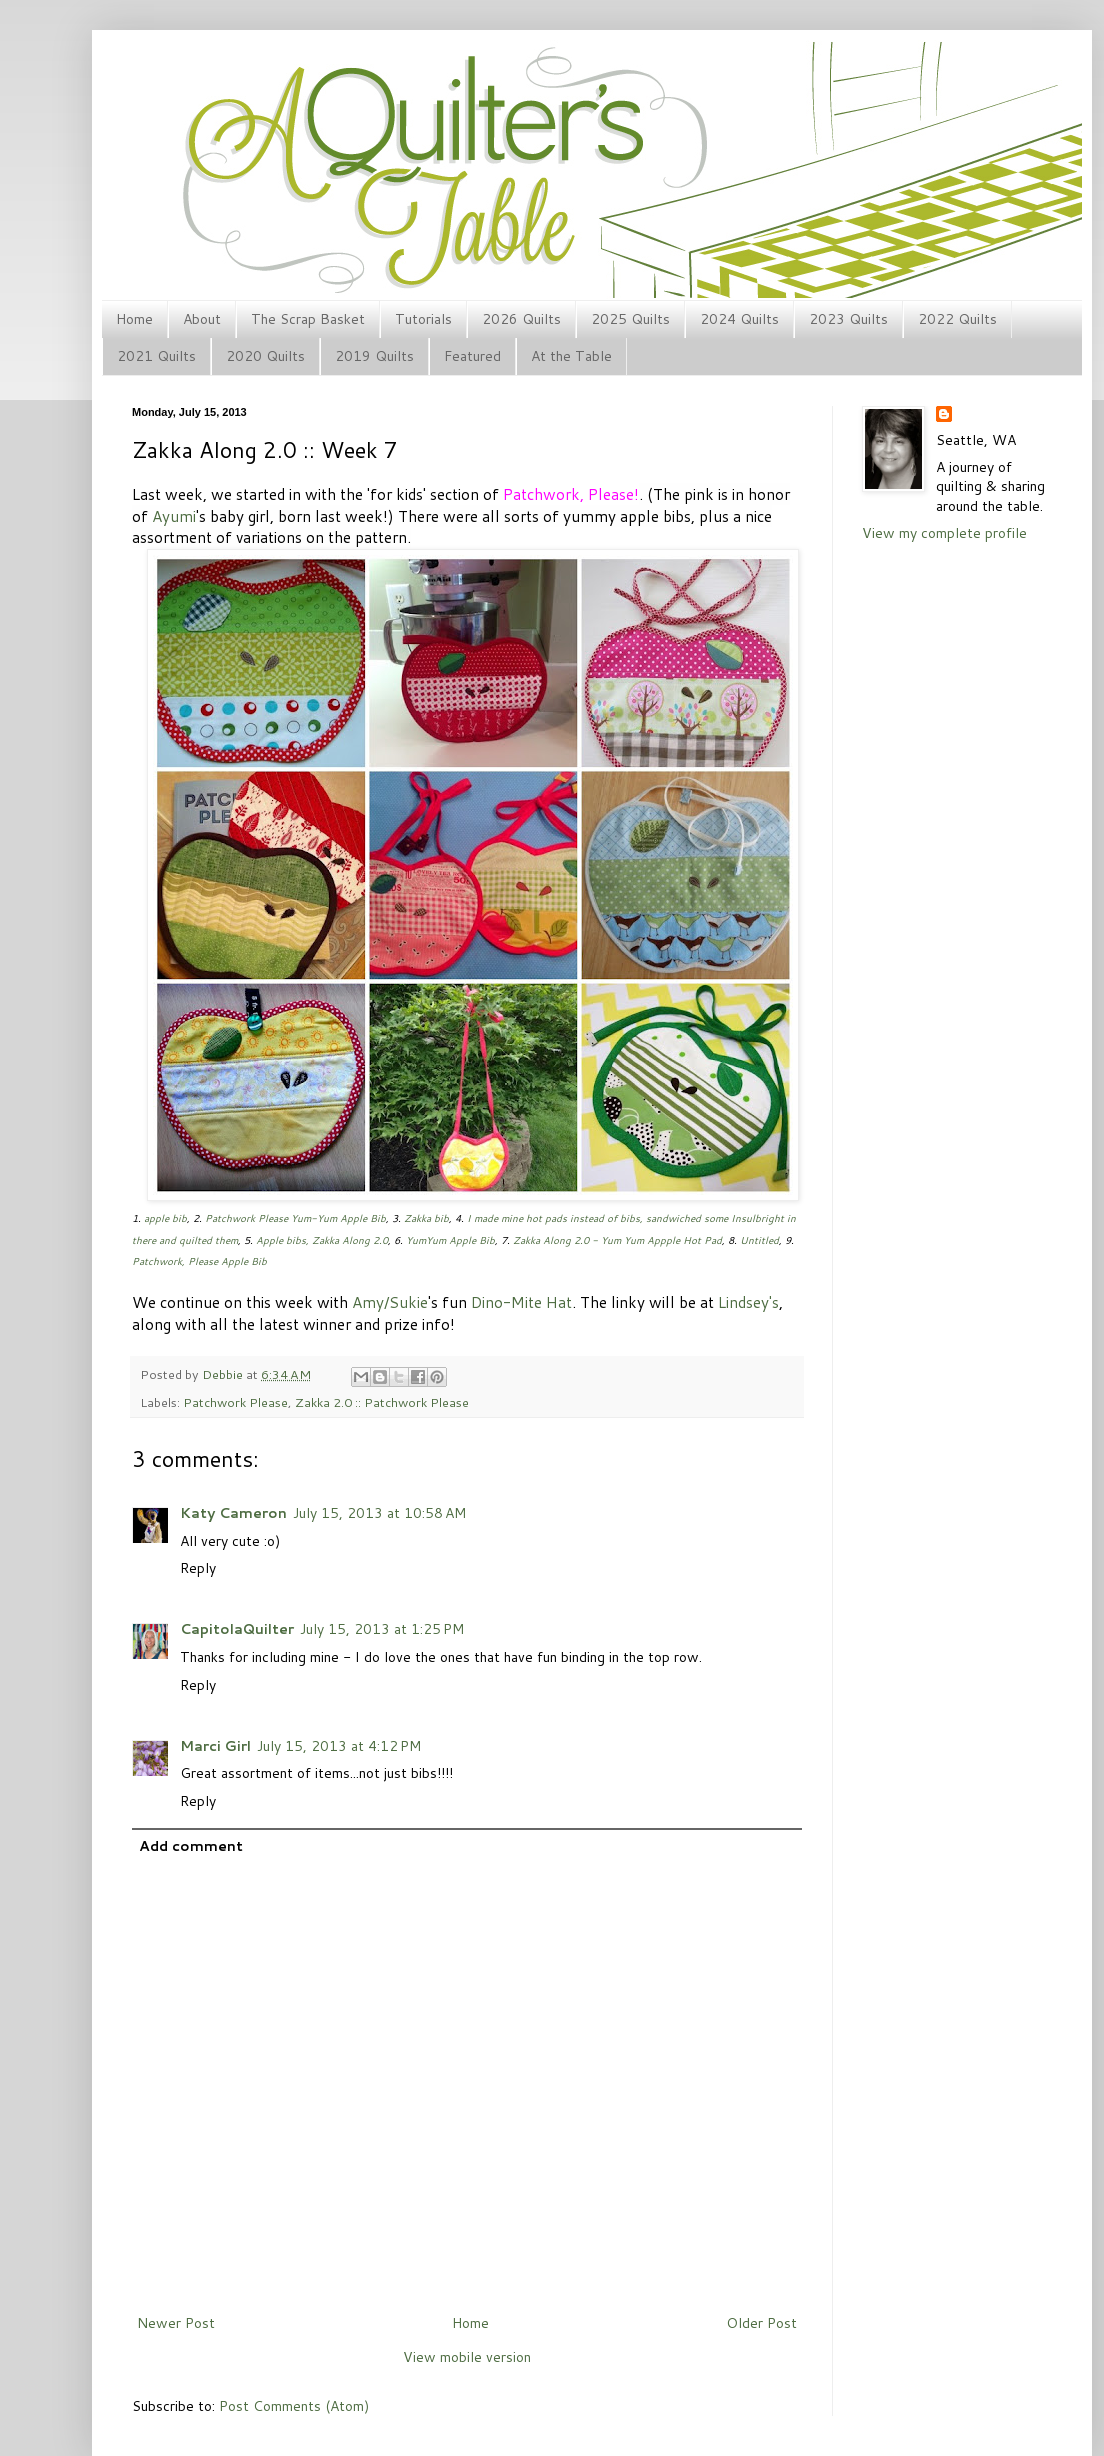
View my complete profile (944, 533)
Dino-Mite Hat (521, 1302)
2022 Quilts (957, 319)
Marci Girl (215, 1746)
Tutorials (423, 319)
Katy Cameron (233, 1513)
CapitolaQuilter (237, 1629)
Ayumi (174, 516)
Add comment (191, 1846)
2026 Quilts (521, 319)
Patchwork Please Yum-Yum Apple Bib (295, 1218)
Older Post (761, 2323)
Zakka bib (426, 1218)
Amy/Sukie (390, 1302)
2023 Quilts (848, 319)
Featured (472, 356)
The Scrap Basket (308, 319)
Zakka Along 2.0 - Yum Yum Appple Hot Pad (617, 1240)
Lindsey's (748, 1302)
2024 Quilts (739, 319)
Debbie (224, 1374)
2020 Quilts (265, 356)
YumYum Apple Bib (450, 1240)
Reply (198, 1568)
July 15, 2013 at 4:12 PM (339, 1746)
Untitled (759, 1240)
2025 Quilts (630, 319)
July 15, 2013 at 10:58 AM (379, 1513)
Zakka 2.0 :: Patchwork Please (382, 1402)
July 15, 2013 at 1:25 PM (382, 1629)
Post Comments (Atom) (294, 2406)
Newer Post (176, 2323)
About (202, 319)
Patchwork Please (235, 1402)
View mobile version (467, 2357)
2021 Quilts (156, 356)
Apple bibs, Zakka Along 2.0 (322, 1240)
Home (134, 319)
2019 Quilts (374, 356)
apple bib (165, 1218)
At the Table (571, 356)
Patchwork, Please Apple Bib (199, 1261)
